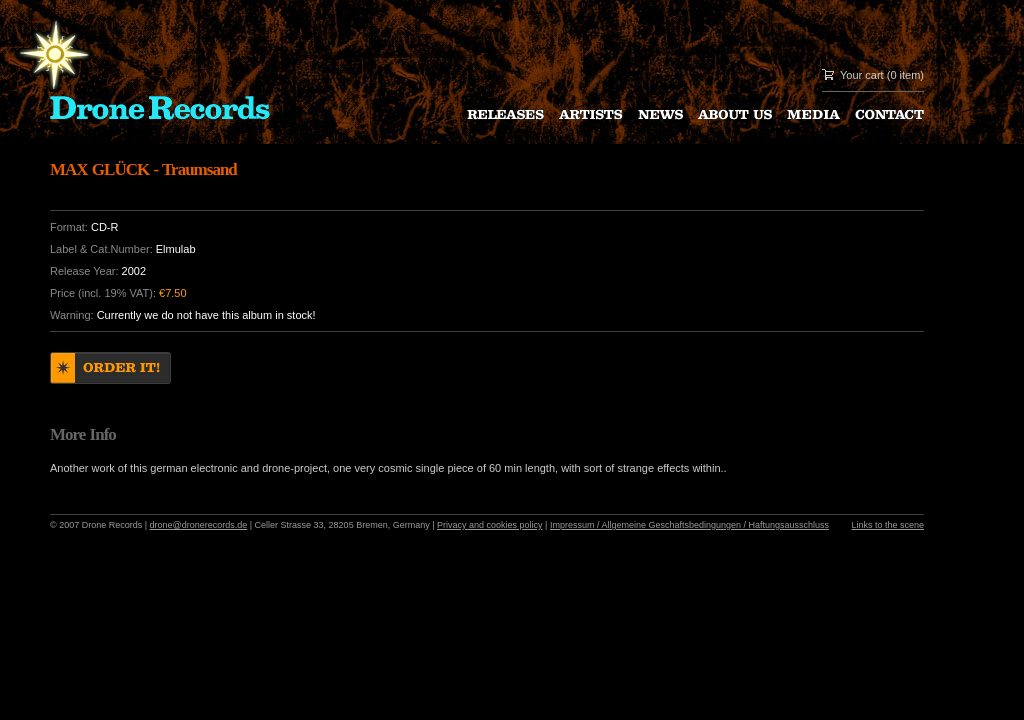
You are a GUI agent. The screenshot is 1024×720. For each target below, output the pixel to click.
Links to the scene (887, 525)
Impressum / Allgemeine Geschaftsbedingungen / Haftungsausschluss (689, 525)
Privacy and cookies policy (490, 525)
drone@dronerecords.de (199, 525)
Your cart (862, 75)
